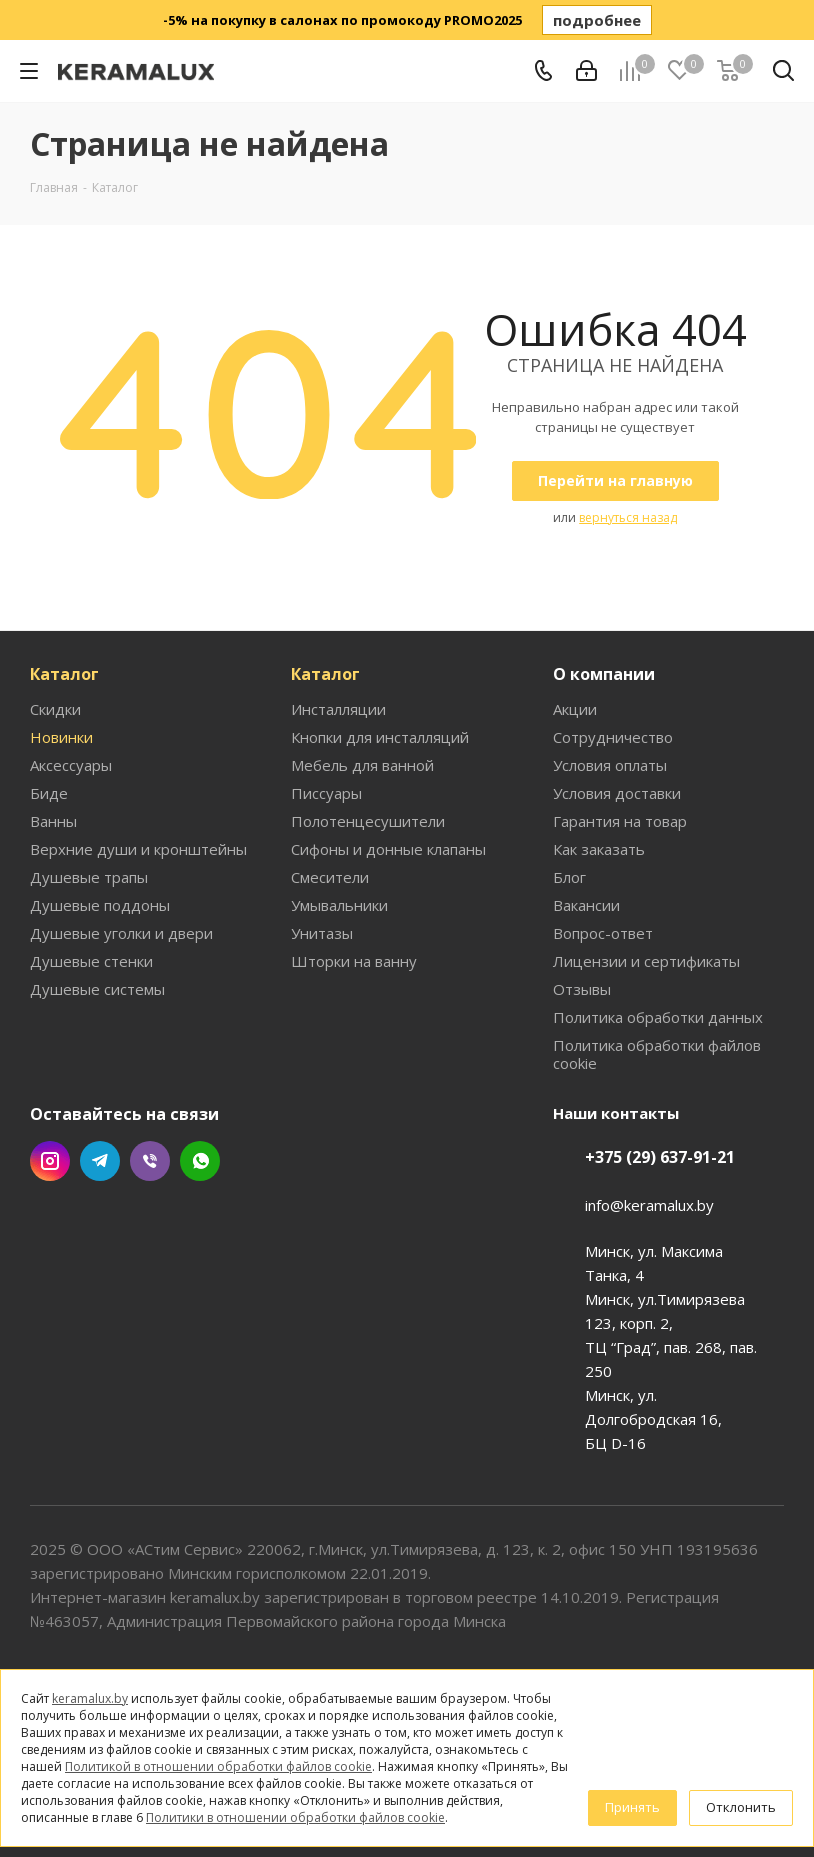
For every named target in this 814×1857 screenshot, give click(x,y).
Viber (150, 1161)
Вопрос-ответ (603, 933)
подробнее (597, 20)
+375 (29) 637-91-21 (660, 1157)
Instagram (50, 1161)
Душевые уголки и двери (121, 933)
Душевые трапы (89, 877)
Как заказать (599, 849)
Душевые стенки (91, 961)
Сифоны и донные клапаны (388, 849)
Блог (569, 877)
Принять (632, 1807)
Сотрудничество (613, 737)
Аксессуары (71, 765)
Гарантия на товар (620, 821)
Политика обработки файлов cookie (657, 1054)
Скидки (55, 709)
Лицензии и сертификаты (646, 961)
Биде (49, 793)
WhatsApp (200, 1161)
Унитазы (322, 933)
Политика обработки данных (658, 1017)
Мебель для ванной (362, 765)
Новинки (61, 737)
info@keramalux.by (649, 1205)
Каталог (64, 674)
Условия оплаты (610, 765)
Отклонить (741, 1807)
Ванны (53, 821)
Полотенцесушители (368, 821)
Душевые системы (97, 989)
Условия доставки (617, 793)
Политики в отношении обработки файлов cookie (295, 1817)
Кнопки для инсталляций (380, 737)
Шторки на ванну (354, 961)
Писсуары (326, 793)
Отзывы (582, 989)
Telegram (100, 1161)
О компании (604, 674)
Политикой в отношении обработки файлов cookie (218, 1766)
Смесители (330, 877)
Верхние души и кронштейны (138, 849)
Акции (575, 709)
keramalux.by (90, 1698)
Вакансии (586, 905)
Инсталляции (338, 709)
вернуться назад (628, 517)
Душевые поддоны (100, 905)
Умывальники (339, 905)
